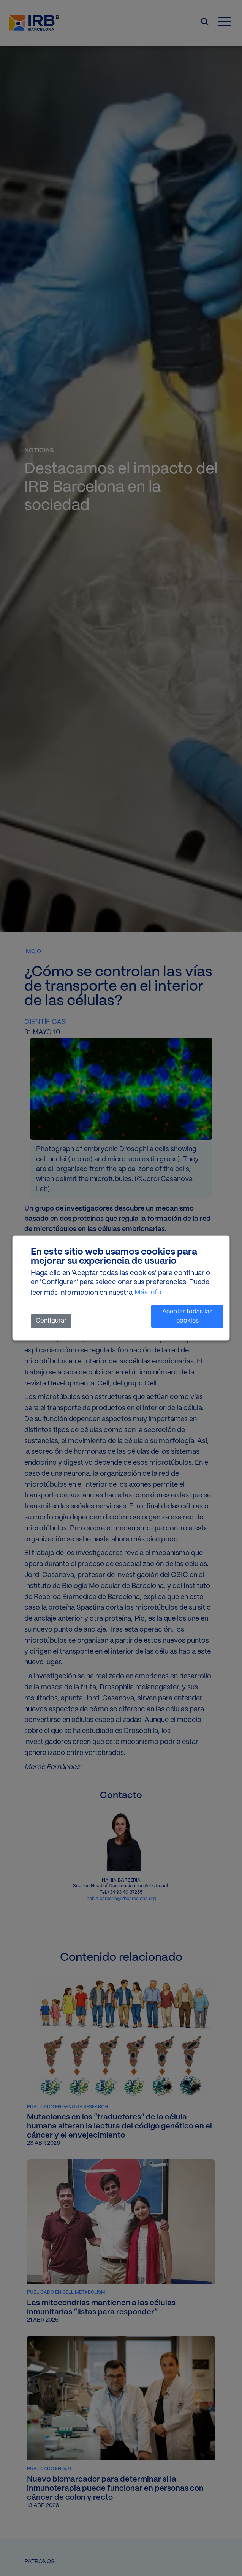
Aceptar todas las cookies (187, 1316)
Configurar (51, 1321)
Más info (147, 1292)
